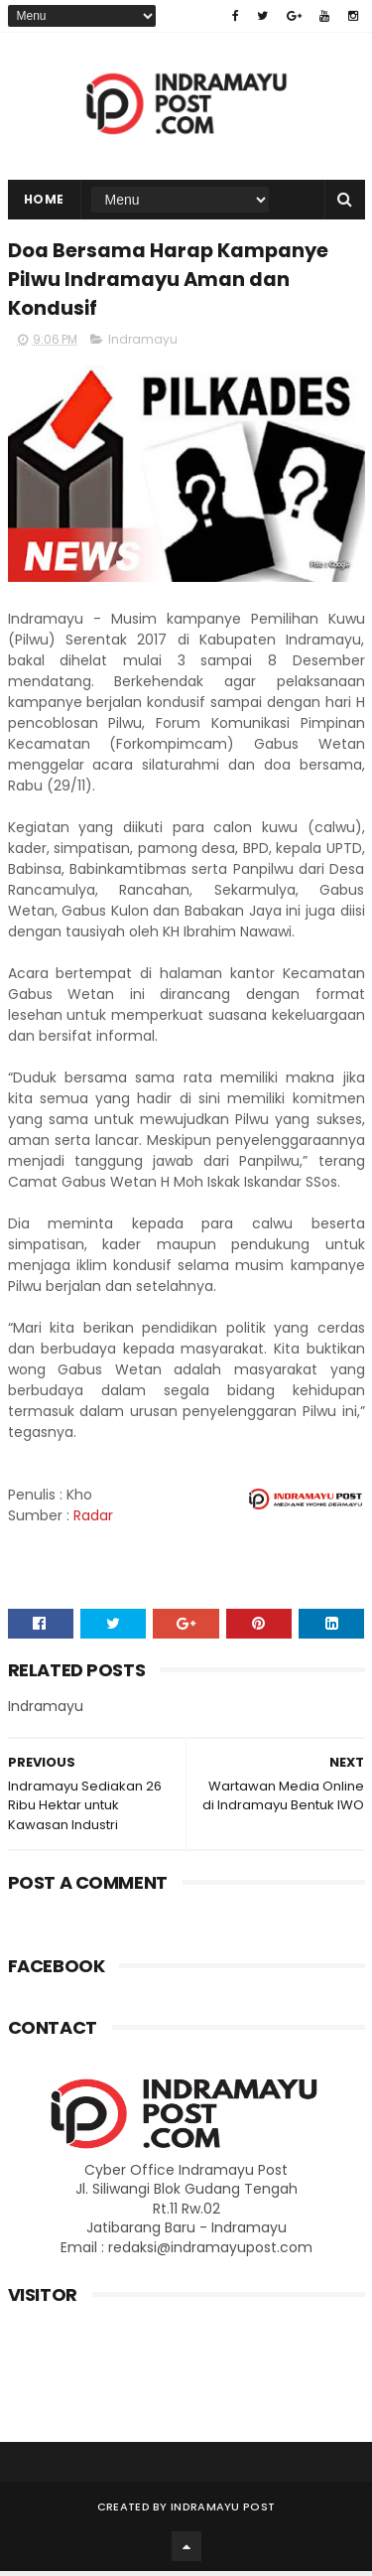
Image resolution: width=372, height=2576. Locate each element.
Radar (93, 1519)
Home (44, 201)
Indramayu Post (223, 2511)
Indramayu (143, 343)
